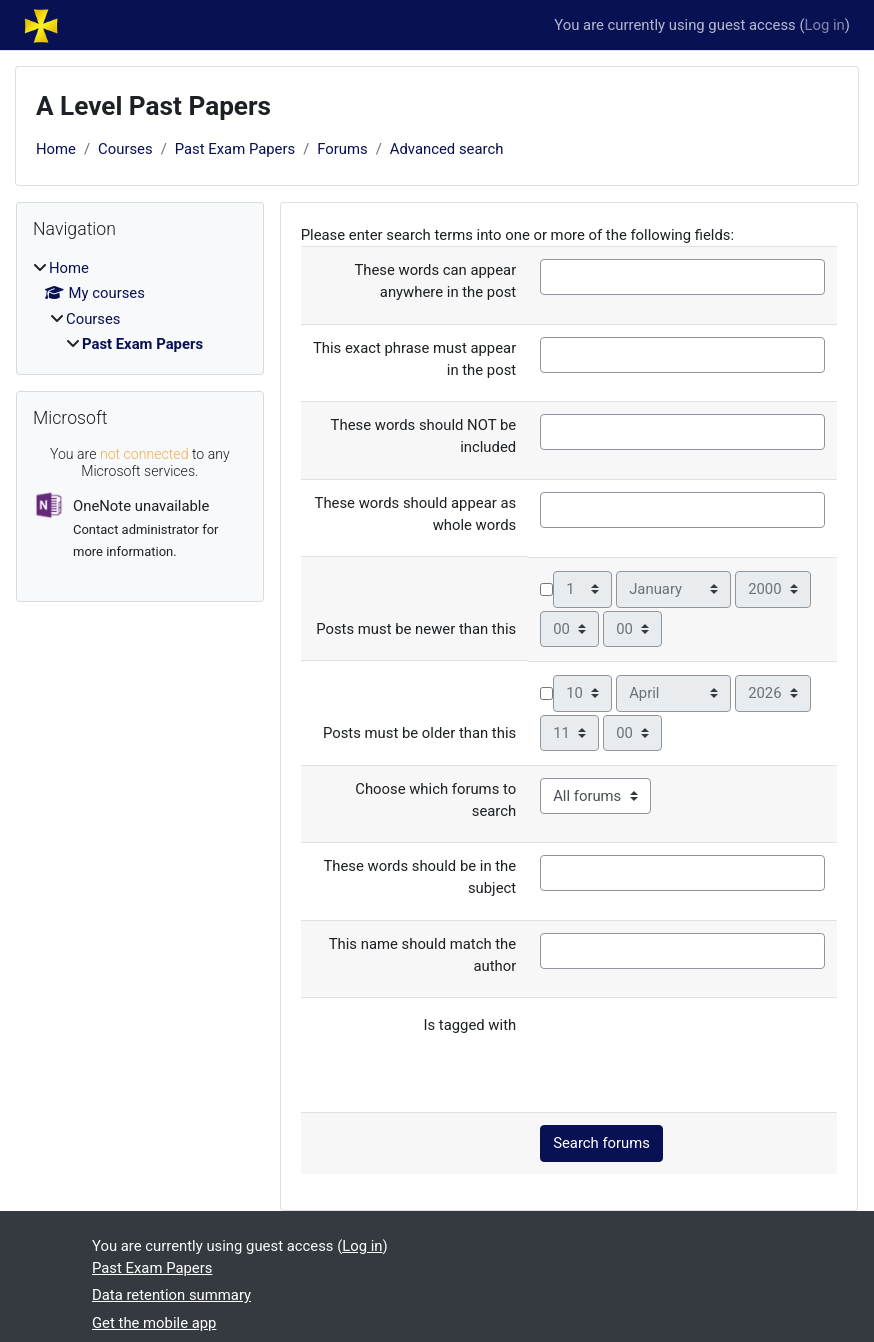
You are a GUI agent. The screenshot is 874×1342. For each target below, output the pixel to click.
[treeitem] (140, 306)
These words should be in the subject (419, 877)
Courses (125, 149)
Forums (342, 149)
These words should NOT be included (424, 436)
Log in (825, 25)
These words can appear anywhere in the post (435, 281)
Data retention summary (171, 1295)
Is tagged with (469, 1025)
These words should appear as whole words (416, 514)
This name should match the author (422, 955)
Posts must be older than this (419, 733)
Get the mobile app (154, 1323)
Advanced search (447, 149)
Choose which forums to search (435, 800)
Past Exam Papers (235, 149)
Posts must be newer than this (416, 629)
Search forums (601, 1143)
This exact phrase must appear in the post (414, 359)
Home (56, 149)
